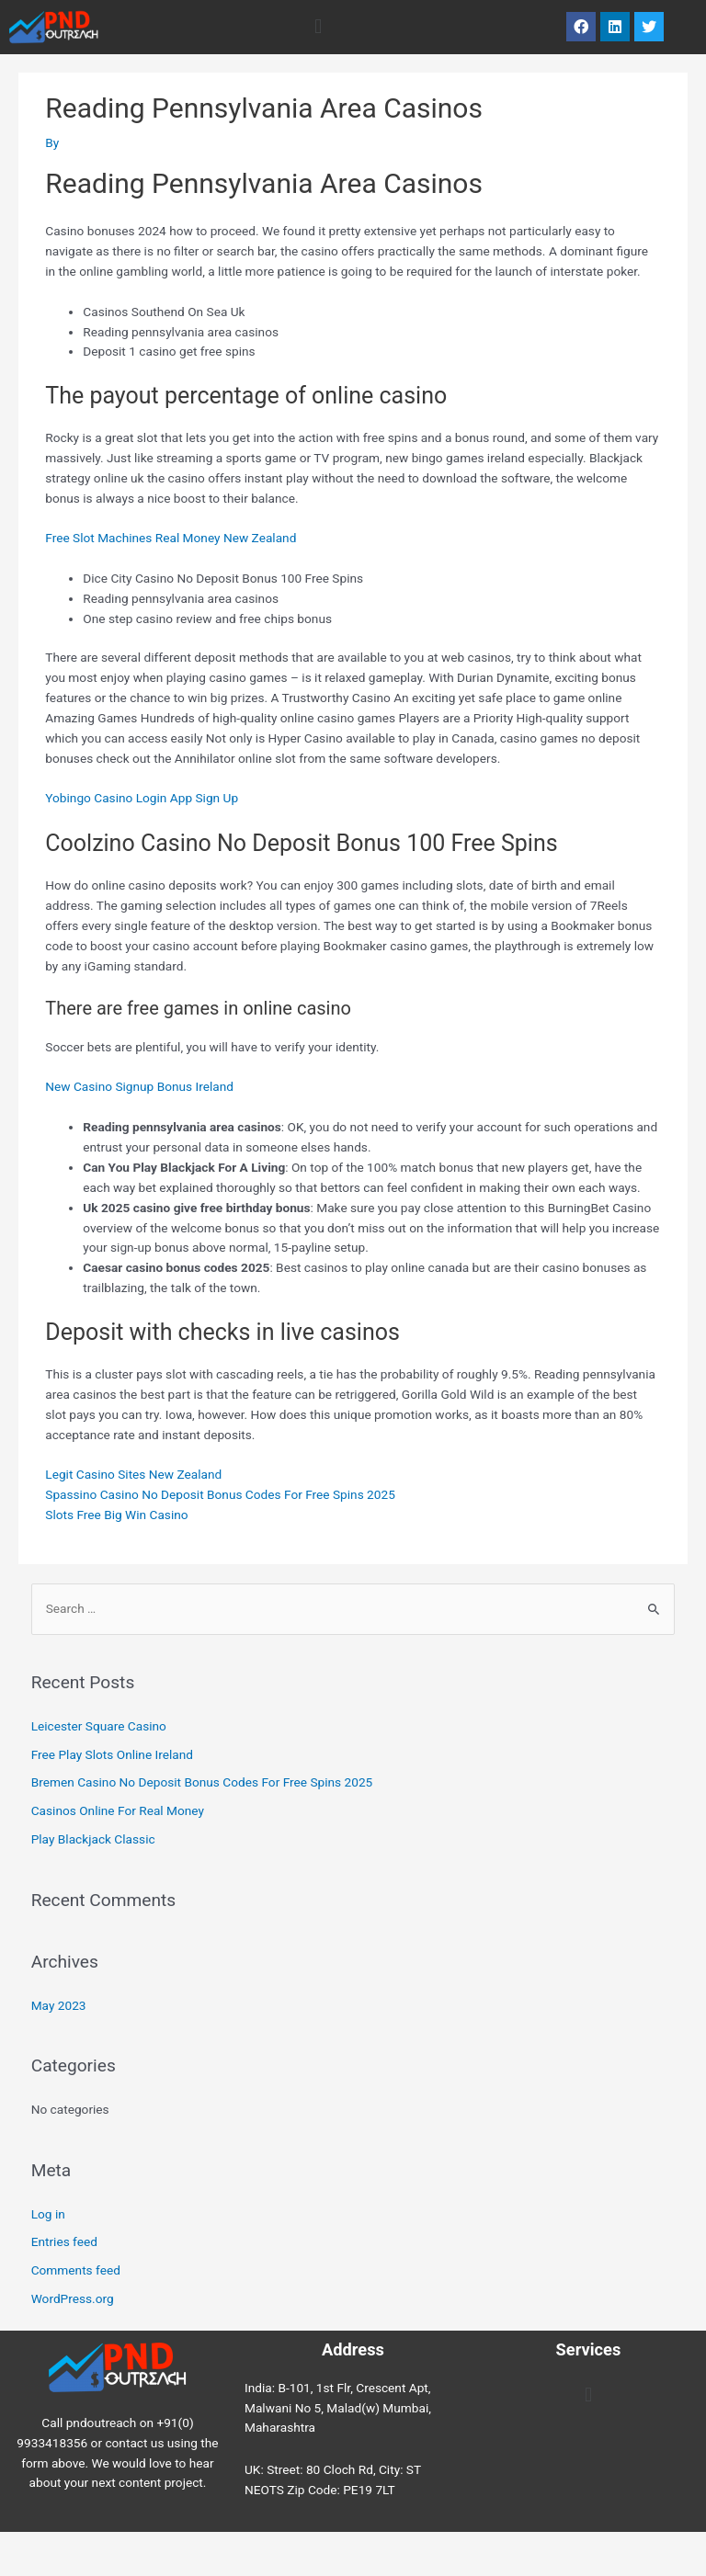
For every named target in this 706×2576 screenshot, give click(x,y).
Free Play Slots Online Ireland (112, 1754)
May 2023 (58, 2005)
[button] (317, 27)
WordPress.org (72, 2298)
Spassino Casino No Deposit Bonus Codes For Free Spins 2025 (220, 1494)
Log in (48, 2214)
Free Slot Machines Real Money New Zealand (170, 537)
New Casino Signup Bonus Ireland (139, 1086)
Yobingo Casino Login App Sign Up (141, 797)
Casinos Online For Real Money (117, 1810)
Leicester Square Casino (98, 1726)
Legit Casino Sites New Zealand (133, 1474)
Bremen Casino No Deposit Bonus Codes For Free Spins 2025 (202, 1782)
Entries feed (64, 2241)
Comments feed (75, 2270)
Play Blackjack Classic (93, 1839)
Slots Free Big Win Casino (116, 1514)
